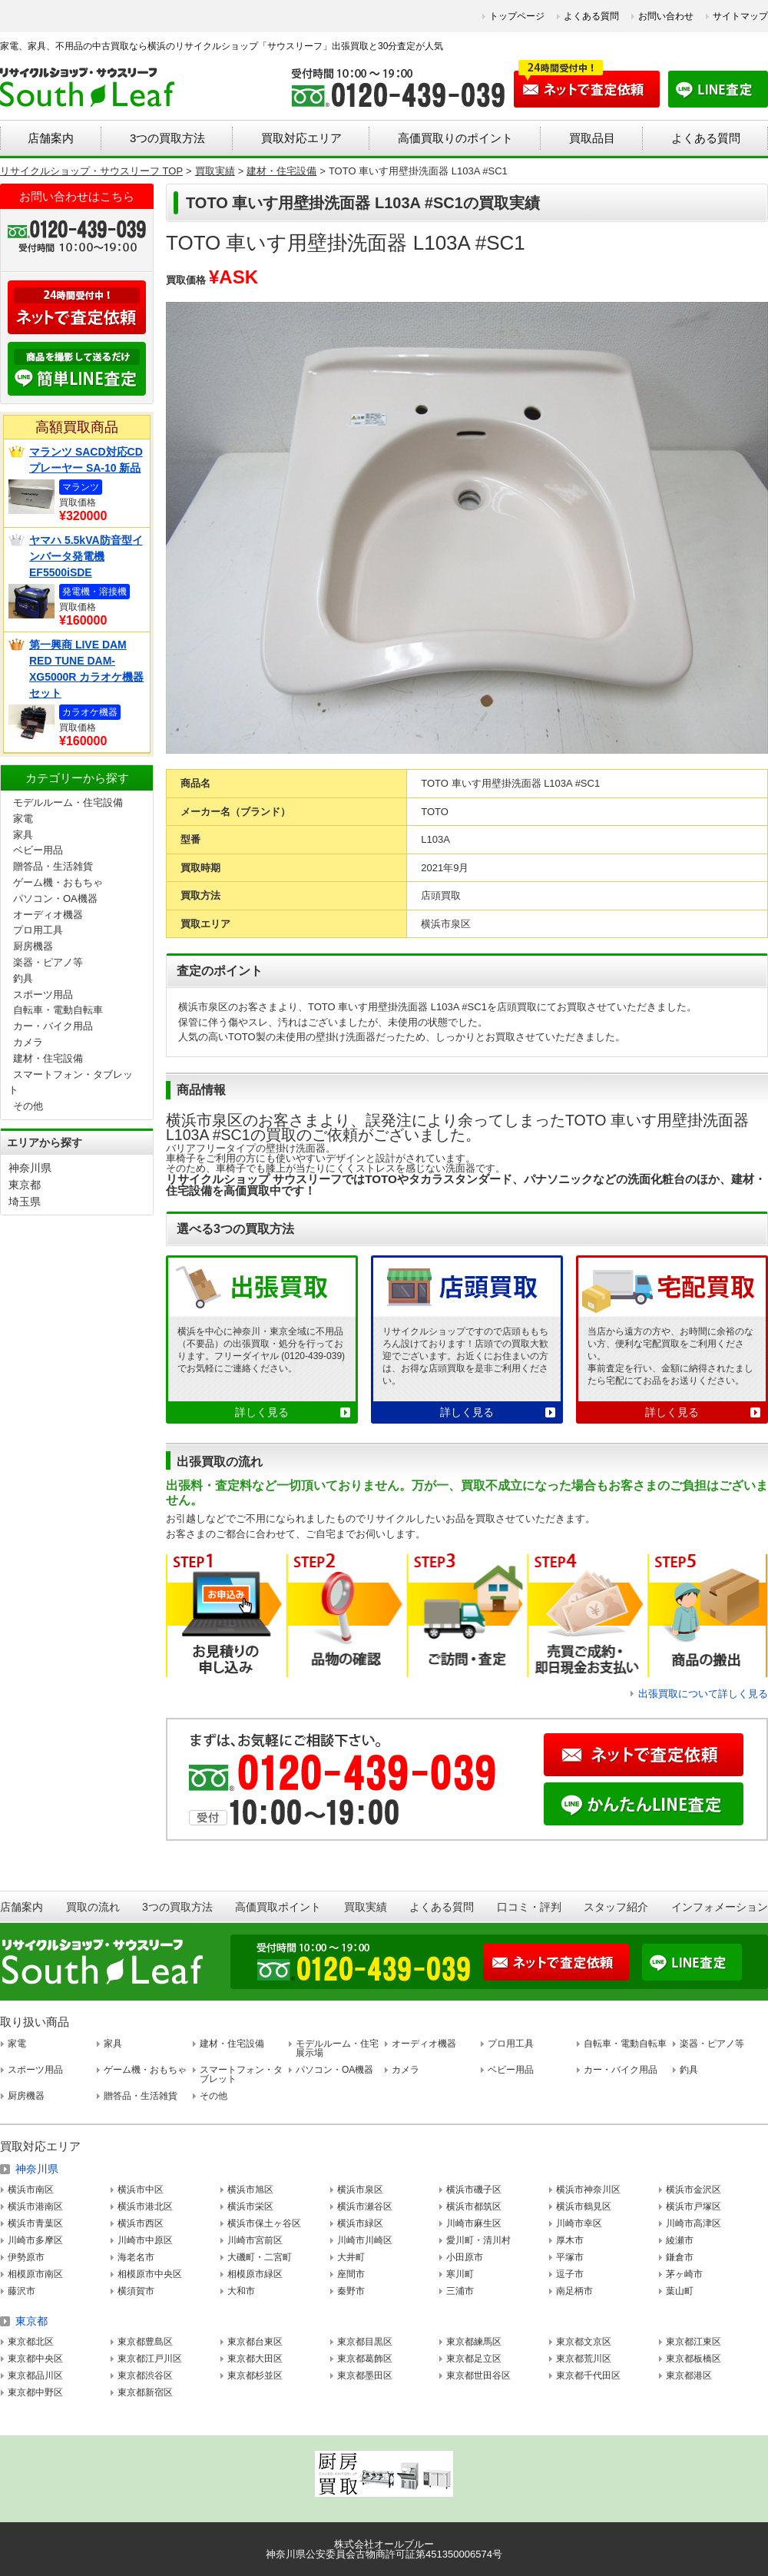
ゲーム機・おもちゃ (58, 882)
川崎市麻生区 (474, 2223)
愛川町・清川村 (478, 2240)
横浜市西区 (141, 2223)
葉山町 (680, 2291)
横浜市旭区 (250, 2189)
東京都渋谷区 (145, 2375)
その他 (28, 1106)
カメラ (28, 1042)
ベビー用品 (38, 850)
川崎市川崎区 (364, 2240)
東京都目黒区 (364, 2341)
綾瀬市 (680, 2240)
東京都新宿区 (145, 2392)
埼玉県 (24, 1201)
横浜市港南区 (35, 2206)
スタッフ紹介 (616, 1906)
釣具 (23, 978)
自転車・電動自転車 (58, 1010)
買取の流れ (93, 1906)
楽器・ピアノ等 (48, 962)
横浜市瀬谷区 (364, 2206)
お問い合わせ (666, 16)
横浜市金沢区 (693, 2189)
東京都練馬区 (474, 2341)
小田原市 (464, 2257)
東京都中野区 (35, 2392)
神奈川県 (29, 1168)
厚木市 (570, 2240)
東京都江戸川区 (150, 2358)
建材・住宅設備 (48, 1058)
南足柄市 (574, 2291)
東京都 (24, 1185)
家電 (23, 818)
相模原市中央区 (150, 2274)
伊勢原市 (26, 2257)
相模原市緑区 (255, 2274)
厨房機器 (33, 946)
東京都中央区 (35, 2358)
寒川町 (460, 2274)
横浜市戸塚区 (693, 2206)
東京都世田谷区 (478, 2375)
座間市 (351, 2274)
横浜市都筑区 (474, 2206)
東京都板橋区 (693, 2358)
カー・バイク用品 (53, 1026)
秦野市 (351, 2291)
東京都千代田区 (588, 2375)
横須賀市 (136, 2291)
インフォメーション (719, 1906)
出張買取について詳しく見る (703, 1694)
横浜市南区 (31, 2189)
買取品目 (592, 137)
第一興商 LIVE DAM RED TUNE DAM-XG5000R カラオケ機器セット (86, 668)
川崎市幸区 (579, 2223)
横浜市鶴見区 (583, 2206)
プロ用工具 (38, 930)
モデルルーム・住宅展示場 (337, 2048)
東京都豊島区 (145, 2341)
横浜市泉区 (360, 2189)
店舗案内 (51, 137)
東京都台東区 (255, 2341)
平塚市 (570, 2257)
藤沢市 (21, 2291)
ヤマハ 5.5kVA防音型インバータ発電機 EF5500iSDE (86, 556)
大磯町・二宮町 (259, 2257)
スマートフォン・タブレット (241, 2074)
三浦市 (460, 2291)
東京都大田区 (255, 2358)
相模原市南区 (35, 2274)
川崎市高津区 (693, 2223)
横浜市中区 (141, 2189)
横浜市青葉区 (35, 2223)
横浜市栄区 (250, 2206)
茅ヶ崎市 (684, 2274)
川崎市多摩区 (35, 2240)
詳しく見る (262, 1412)
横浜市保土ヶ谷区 (264, 2223)
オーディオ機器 (48, 914)
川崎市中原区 (145, 2240)
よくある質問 (591, 16)
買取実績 (365, 1906)
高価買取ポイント (278, 1906)
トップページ (517, 16)
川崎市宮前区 (255, 2240)
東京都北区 (31, 2341)
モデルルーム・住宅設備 (68, 802)
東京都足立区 (474, 2358)
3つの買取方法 (167, 137)
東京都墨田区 (364, 2375)
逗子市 (570, 2274)
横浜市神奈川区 (588, 2189)
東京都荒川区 (583, 2358)
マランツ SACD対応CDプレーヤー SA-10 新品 (86, 460)
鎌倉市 (680, 2257)
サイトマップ (740, 16)
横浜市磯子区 (474, 2189)
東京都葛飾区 (364, 2358)
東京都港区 (689, 2375)
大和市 (241, 2291)
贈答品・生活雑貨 (53, 866)
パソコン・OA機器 (55, 898)
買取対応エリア (301, 137)
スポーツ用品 (43, 994)
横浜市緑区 (360, 2223)
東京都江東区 (693, 2341)
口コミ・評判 (529, 1906)
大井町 (351, 2257)
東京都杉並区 (255, 2375)
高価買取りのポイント (455, 137)
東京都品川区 (35, 2375)
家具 (23, 834)
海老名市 (136, 2257)
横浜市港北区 (145, 2206)
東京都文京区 (583, 2341)
